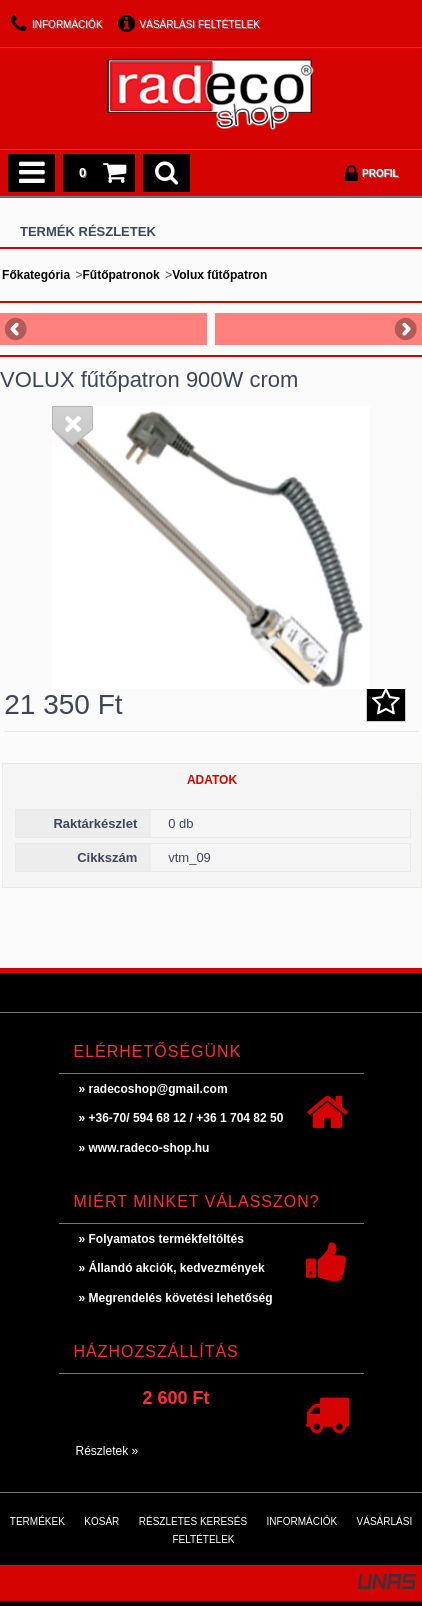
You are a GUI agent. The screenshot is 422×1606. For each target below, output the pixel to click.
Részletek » (107, 1451)
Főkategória (36, 275)
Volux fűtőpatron (219, 275)
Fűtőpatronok (120, 275)
